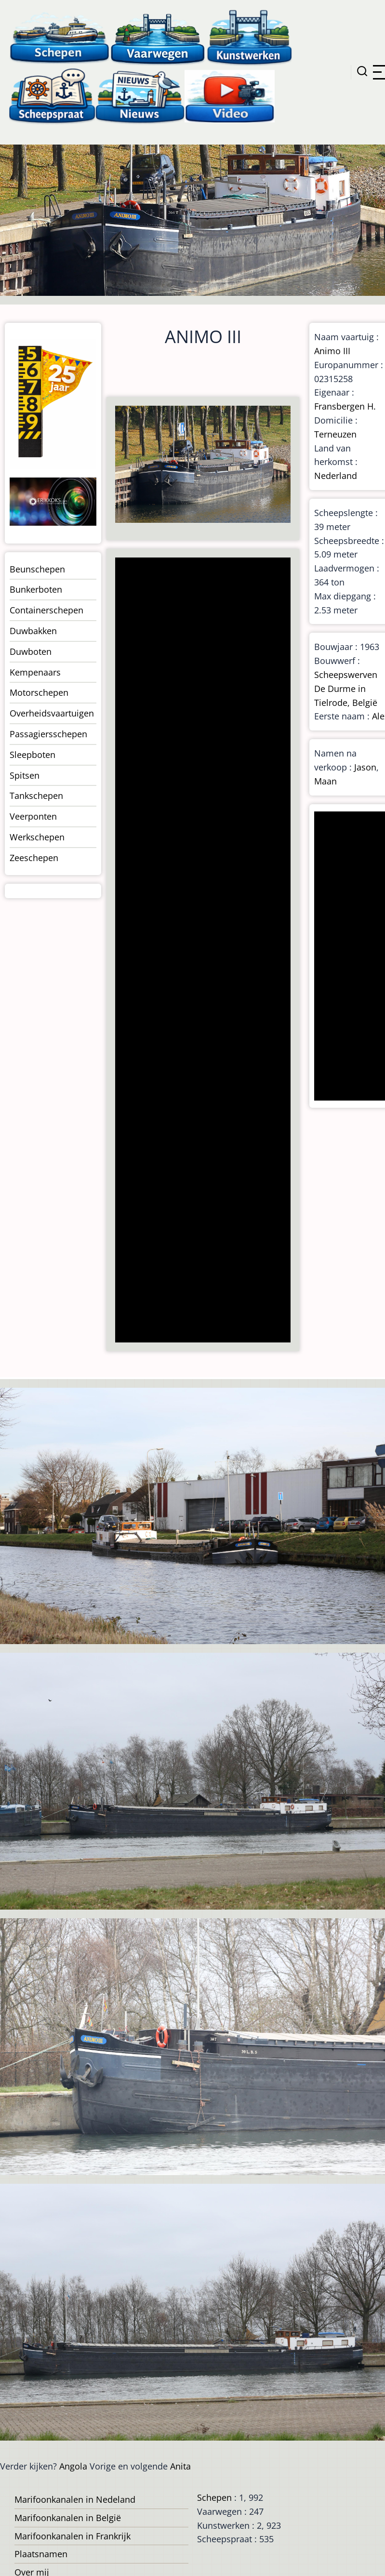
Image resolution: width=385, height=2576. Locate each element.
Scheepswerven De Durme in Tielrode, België (345, 688)
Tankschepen (36, 795)
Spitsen (25, 775)
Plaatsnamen (40, 2554)
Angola (73, 2466)
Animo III (332, 351)
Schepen (214, 2497)
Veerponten (33, 816)
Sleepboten (32, 754)
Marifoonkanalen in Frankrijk (72, 2536)
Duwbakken (33, 631)
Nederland (335, 475)
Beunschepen (37, 569)
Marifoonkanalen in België (67, 2517)
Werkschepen (37, 837)
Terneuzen (335, 434)
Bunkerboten (36, 589)
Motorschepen (39, 692)
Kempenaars (35, 672)
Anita (180, 2466)
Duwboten (31, 651)
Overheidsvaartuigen (52, 713)
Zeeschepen (34, 857)
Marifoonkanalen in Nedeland (74, 2499)
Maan (325, 781)
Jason (365, 767)
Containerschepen (46, 610)
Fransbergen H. (345, 406)
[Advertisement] (202, 950)
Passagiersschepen (48, 734)
